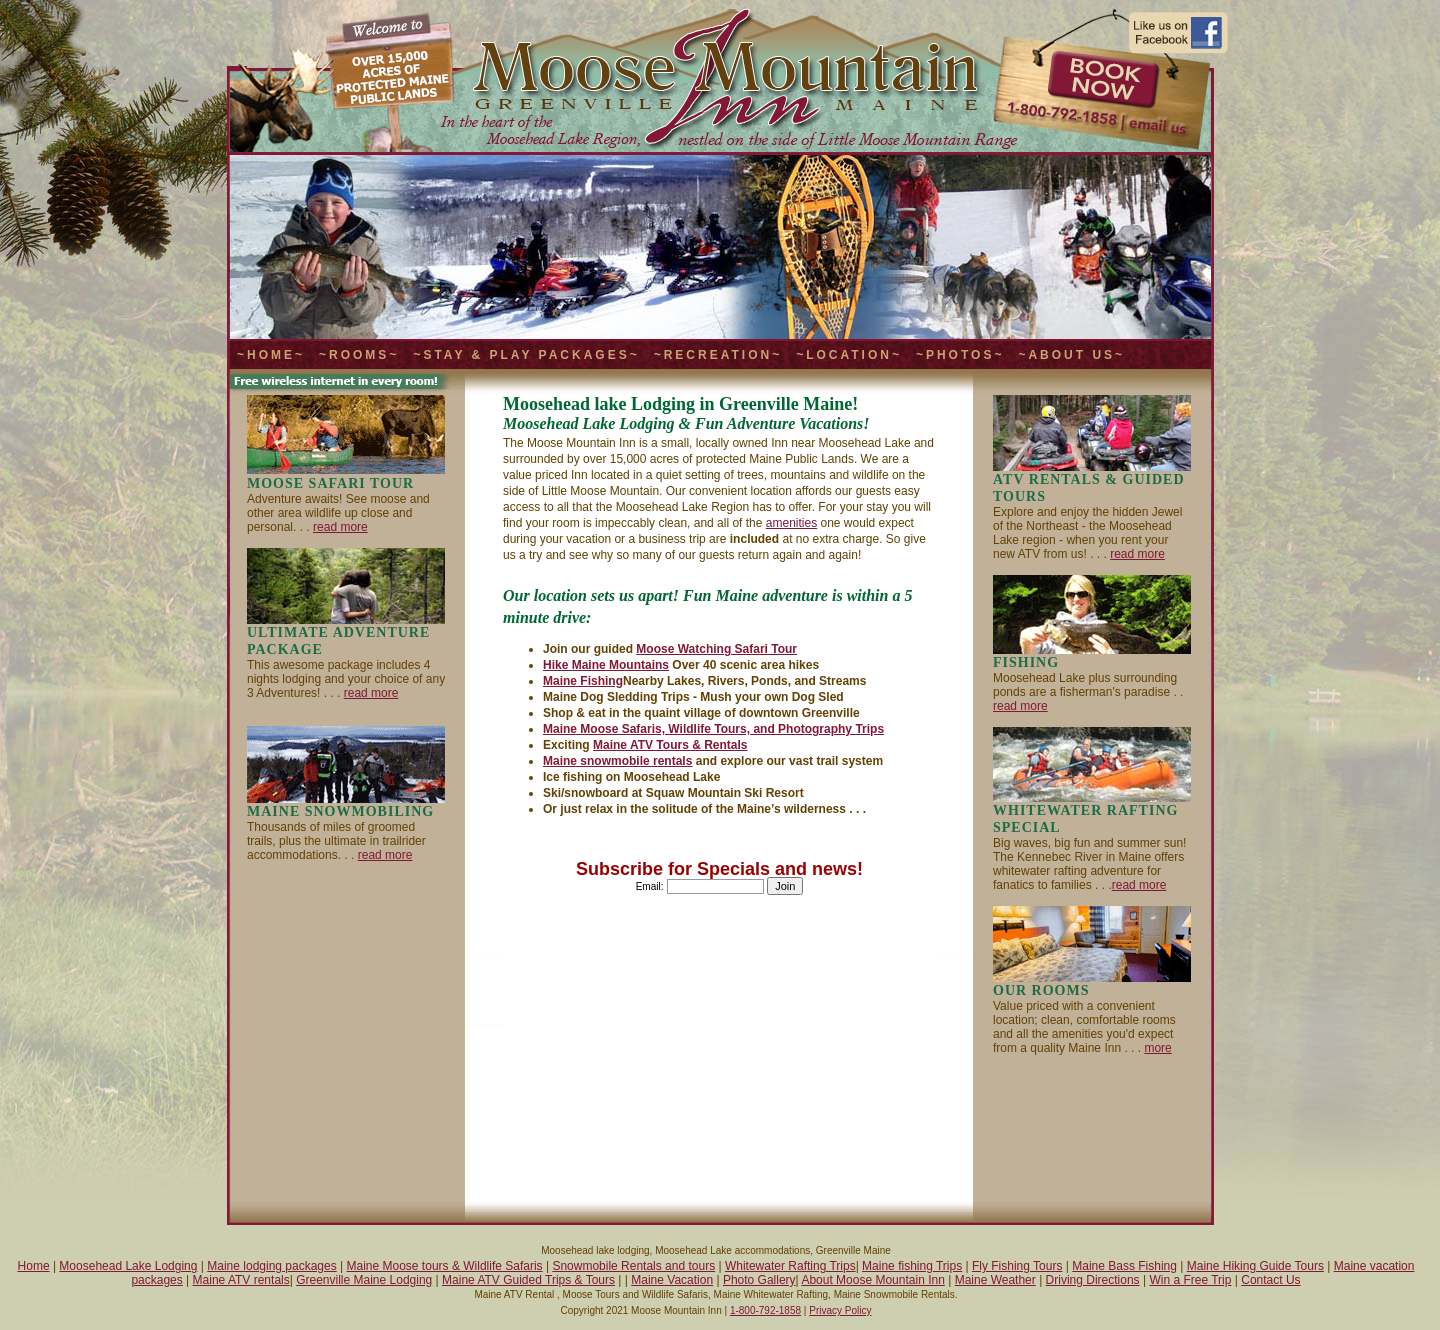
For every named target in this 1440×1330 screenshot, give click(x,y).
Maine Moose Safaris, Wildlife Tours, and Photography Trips (713, 729)
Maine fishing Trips (912, 1266)
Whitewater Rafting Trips (790, 1266)
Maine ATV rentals (241, 1280)
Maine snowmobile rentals (617, 761)
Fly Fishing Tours (1017, 1266)
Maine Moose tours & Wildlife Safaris (445, 1266)
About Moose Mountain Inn (872, 1280)
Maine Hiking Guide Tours (1255, 1266)
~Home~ (271, 355)
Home (34, 1266)
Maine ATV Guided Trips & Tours (528, 1280)
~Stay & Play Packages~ (526, 355)
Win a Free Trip (1190, 1280)
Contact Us (1270, 1280)
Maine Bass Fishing (1124, 1266)
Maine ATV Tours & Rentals (670, 745)
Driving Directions (1093, 1280)
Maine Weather (995, 1280)
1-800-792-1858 (765, 1310)
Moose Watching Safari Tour (716, 649)
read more (340, 527)
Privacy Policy (840, 1310)
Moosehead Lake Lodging (128, 1266)
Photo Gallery (759, 1280)
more (1157, 1048)
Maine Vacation (672, 1280)
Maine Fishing (583, 681)
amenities (791, 523)
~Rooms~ (359, 355)
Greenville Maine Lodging (364, 1280)
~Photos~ (960, 355)
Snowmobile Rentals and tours (633, 1266)
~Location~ (849, 355)
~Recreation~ (718, 355)
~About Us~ (1071, 355)
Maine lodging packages (271, 1266)
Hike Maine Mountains (606, 665)
